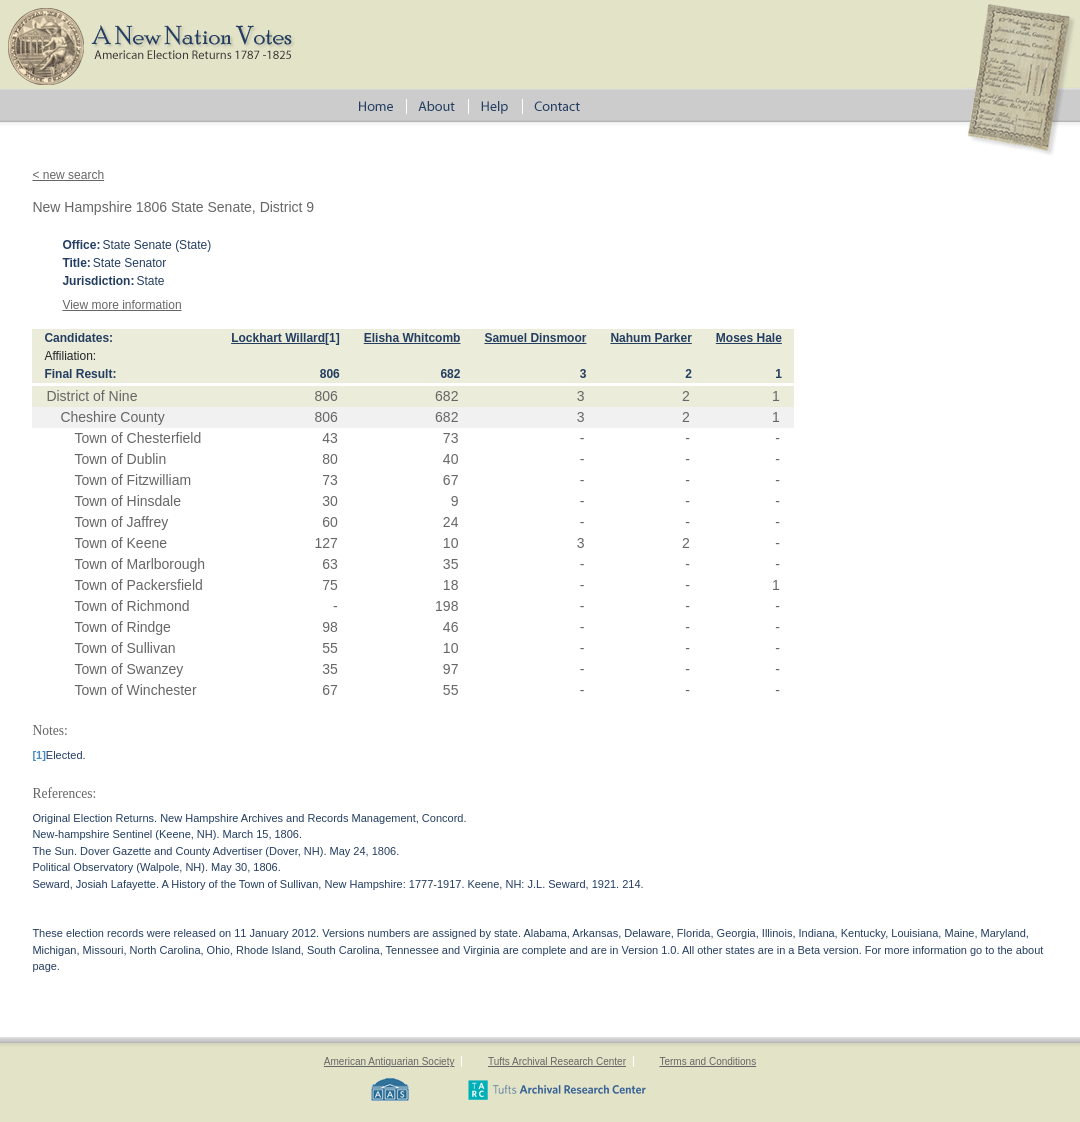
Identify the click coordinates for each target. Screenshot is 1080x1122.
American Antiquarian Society (389, 1061)
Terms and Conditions (707, 1061)
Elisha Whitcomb (412, 338)
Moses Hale (749, 338)
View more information (121, 305)
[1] (332, 338)
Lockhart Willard (278, 338)
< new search (68, 175)
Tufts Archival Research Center (557, 1061)
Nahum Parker (650, 338)
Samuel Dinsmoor (535, 338)
